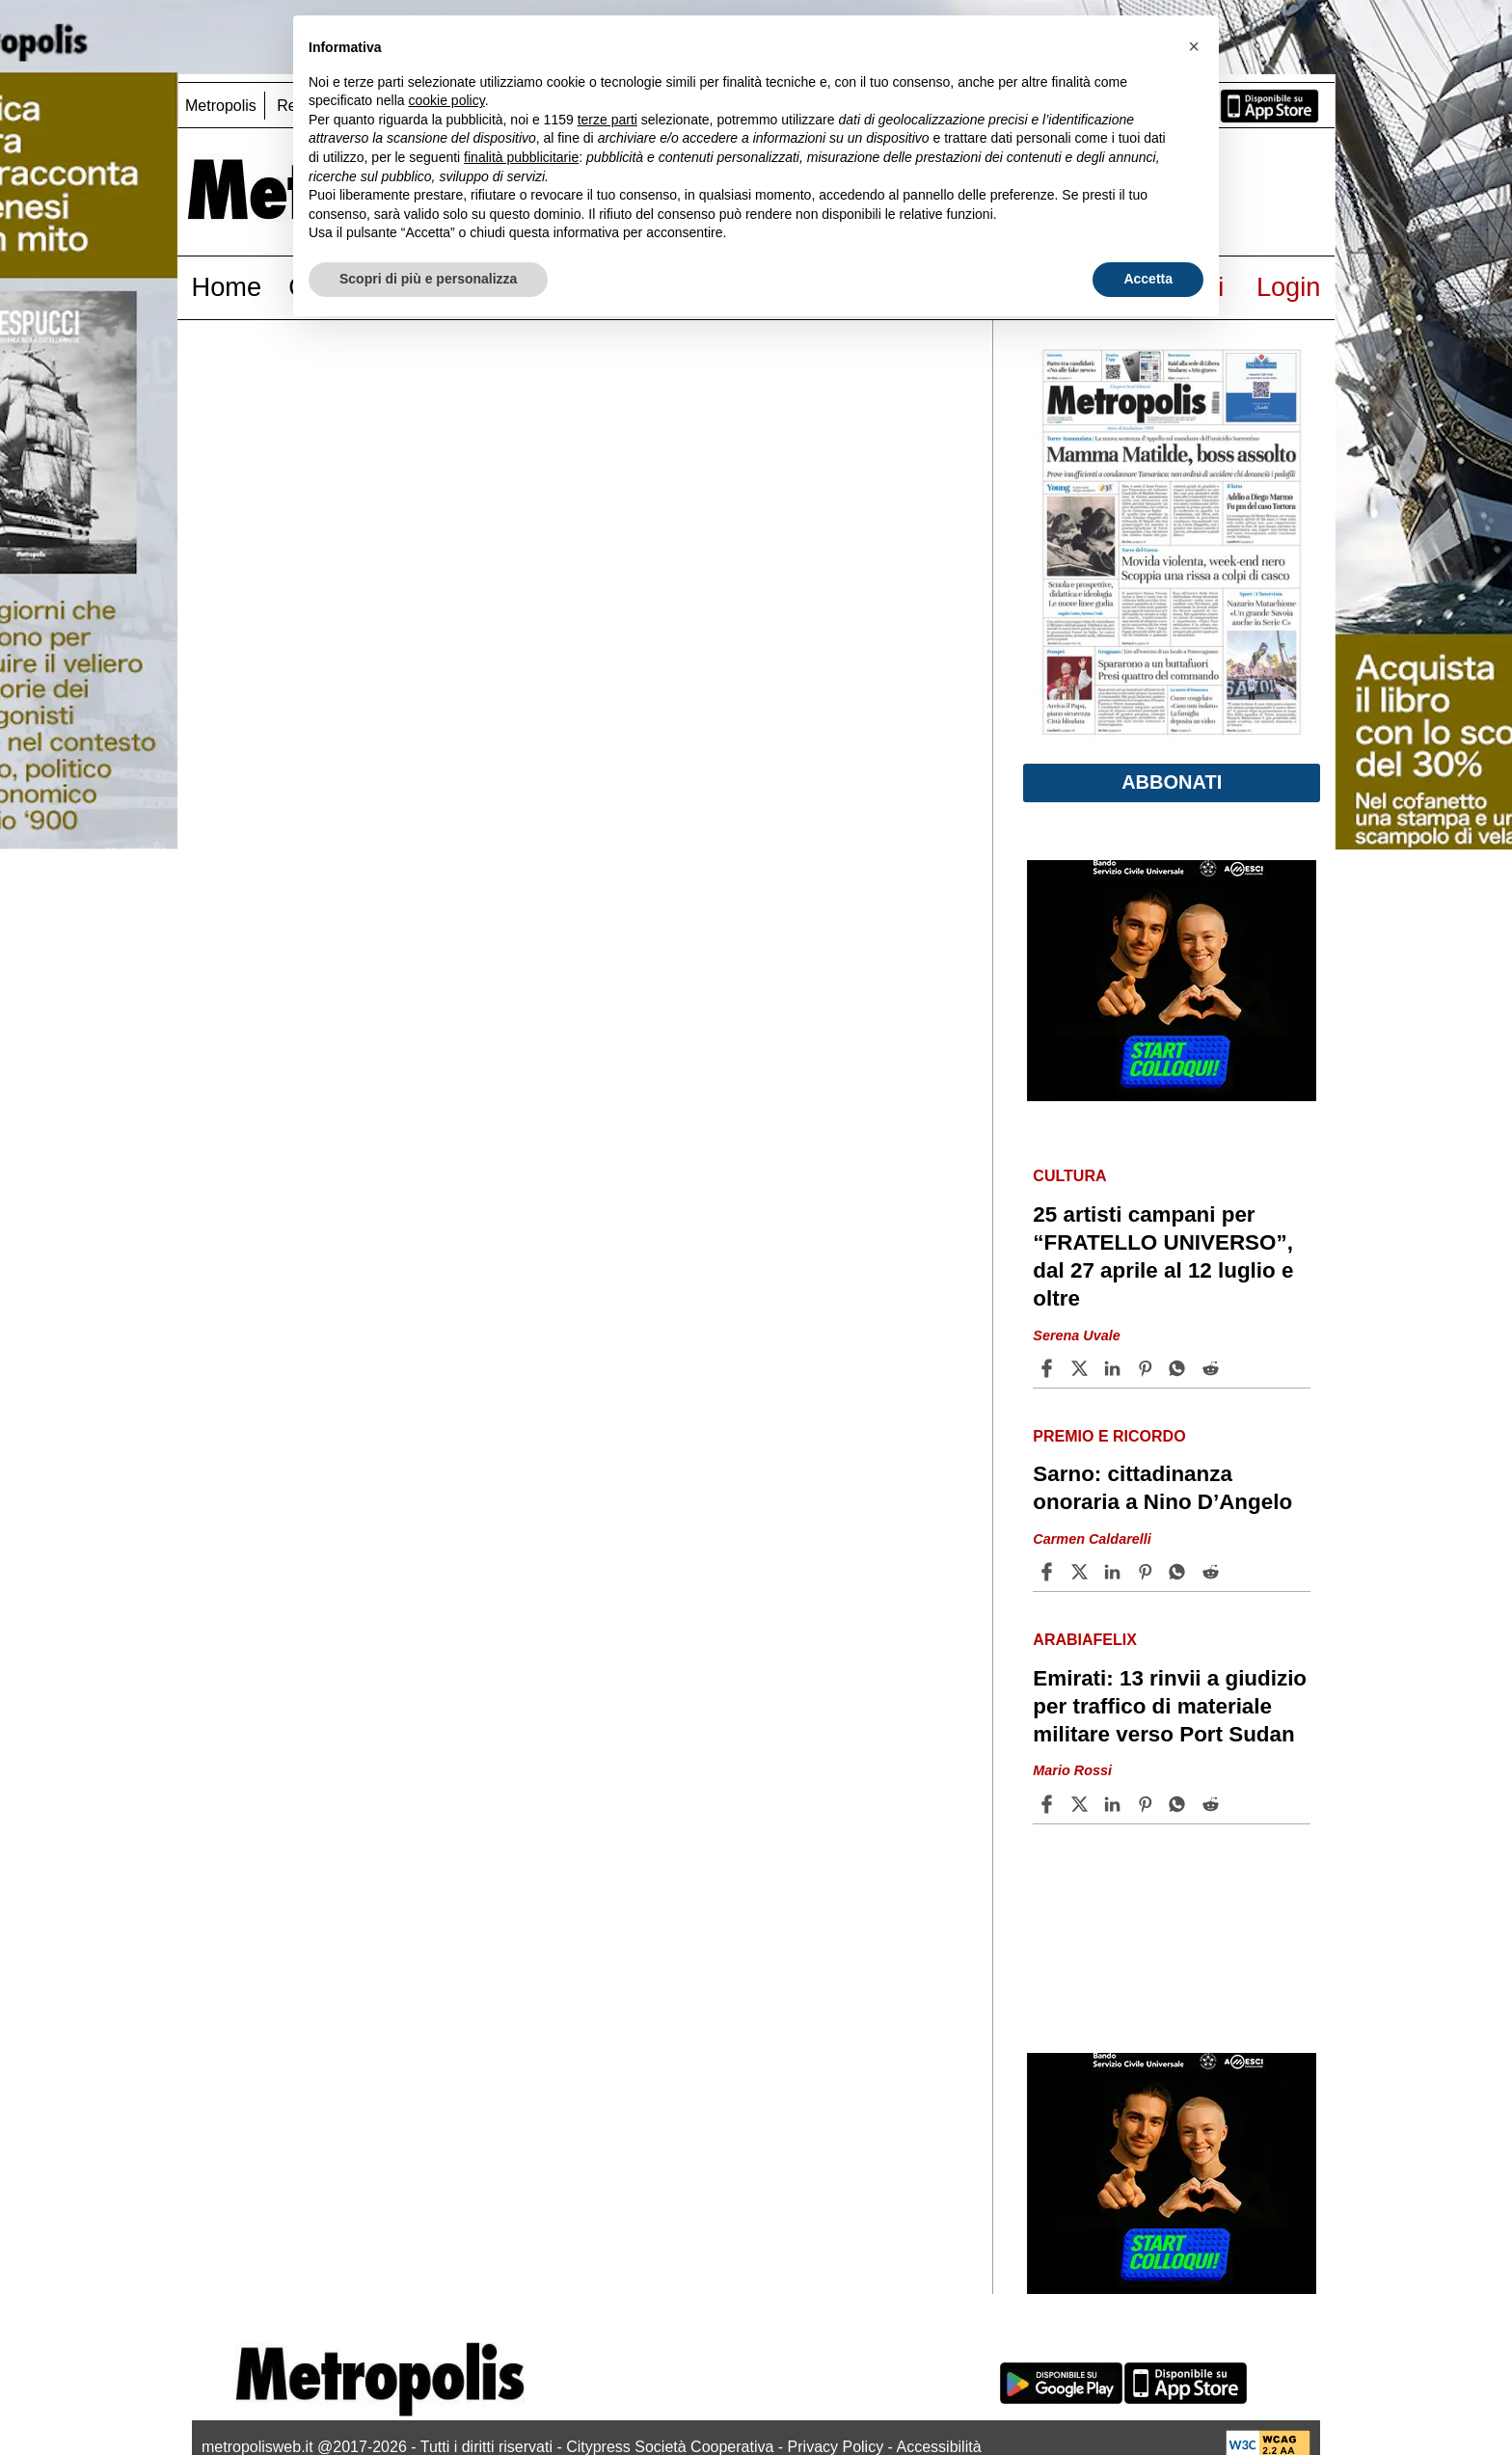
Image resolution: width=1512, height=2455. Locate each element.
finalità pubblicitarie (521, 157)
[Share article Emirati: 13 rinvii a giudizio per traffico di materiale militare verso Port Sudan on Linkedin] (1114, 1804)
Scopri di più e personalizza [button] (428, 278)
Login (1288, 287)
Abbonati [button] (1171, 782)
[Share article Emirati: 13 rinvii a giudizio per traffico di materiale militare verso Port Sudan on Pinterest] (1147, 1804)
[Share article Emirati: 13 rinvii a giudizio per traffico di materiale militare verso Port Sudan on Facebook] (1049, 1804)
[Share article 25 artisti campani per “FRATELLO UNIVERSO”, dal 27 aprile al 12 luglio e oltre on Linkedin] (1114, 1368)
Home (227, 287)
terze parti (607, 119)
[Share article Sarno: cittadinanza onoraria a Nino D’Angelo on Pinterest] (1147, 1571)
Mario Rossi (1072, 1771)
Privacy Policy (836, 2447)
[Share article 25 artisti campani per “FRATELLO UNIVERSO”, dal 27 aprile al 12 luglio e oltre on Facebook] (1049, 1368)
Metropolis (220, 105)
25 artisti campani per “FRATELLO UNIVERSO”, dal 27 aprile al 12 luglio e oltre (1163, 1256)
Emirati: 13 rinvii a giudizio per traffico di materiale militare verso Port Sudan (1170, 1706)
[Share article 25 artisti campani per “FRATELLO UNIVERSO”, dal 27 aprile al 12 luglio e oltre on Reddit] (1213, 1368)
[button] (1193, 46)
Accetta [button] (1148, 278)
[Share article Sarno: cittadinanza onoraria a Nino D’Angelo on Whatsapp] (1180, 1571)
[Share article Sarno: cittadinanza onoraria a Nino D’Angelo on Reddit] (1213, 1571)
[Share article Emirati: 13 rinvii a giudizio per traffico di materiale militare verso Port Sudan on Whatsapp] (1180, 1804)
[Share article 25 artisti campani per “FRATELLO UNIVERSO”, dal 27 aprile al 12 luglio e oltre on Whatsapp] (1180, 1368)
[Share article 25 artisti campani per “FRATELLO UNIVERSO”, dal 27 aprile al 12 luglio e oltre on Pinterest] (1147, 1368)
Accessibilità (939, 2447)
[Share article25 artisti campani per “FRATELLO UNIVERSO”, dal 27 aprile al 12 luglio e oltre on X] (1082, 1368)
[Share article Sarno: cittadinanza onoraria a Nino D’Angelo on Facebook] (1049, 1571)
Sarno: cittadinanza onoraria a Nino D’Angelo (1162, 1488)
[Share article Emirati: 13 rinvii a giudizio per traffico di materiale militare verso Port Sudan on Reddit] (1213, 1804)
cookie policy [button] (447, 100)
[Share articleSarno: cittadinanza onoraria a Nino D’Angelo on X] (1082, 1571)
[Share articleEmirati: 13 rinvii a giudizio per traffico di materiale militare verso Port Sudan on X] (1082, 1804)
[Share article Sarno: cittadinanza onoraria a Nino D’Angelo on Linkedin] (1114, 1571)
